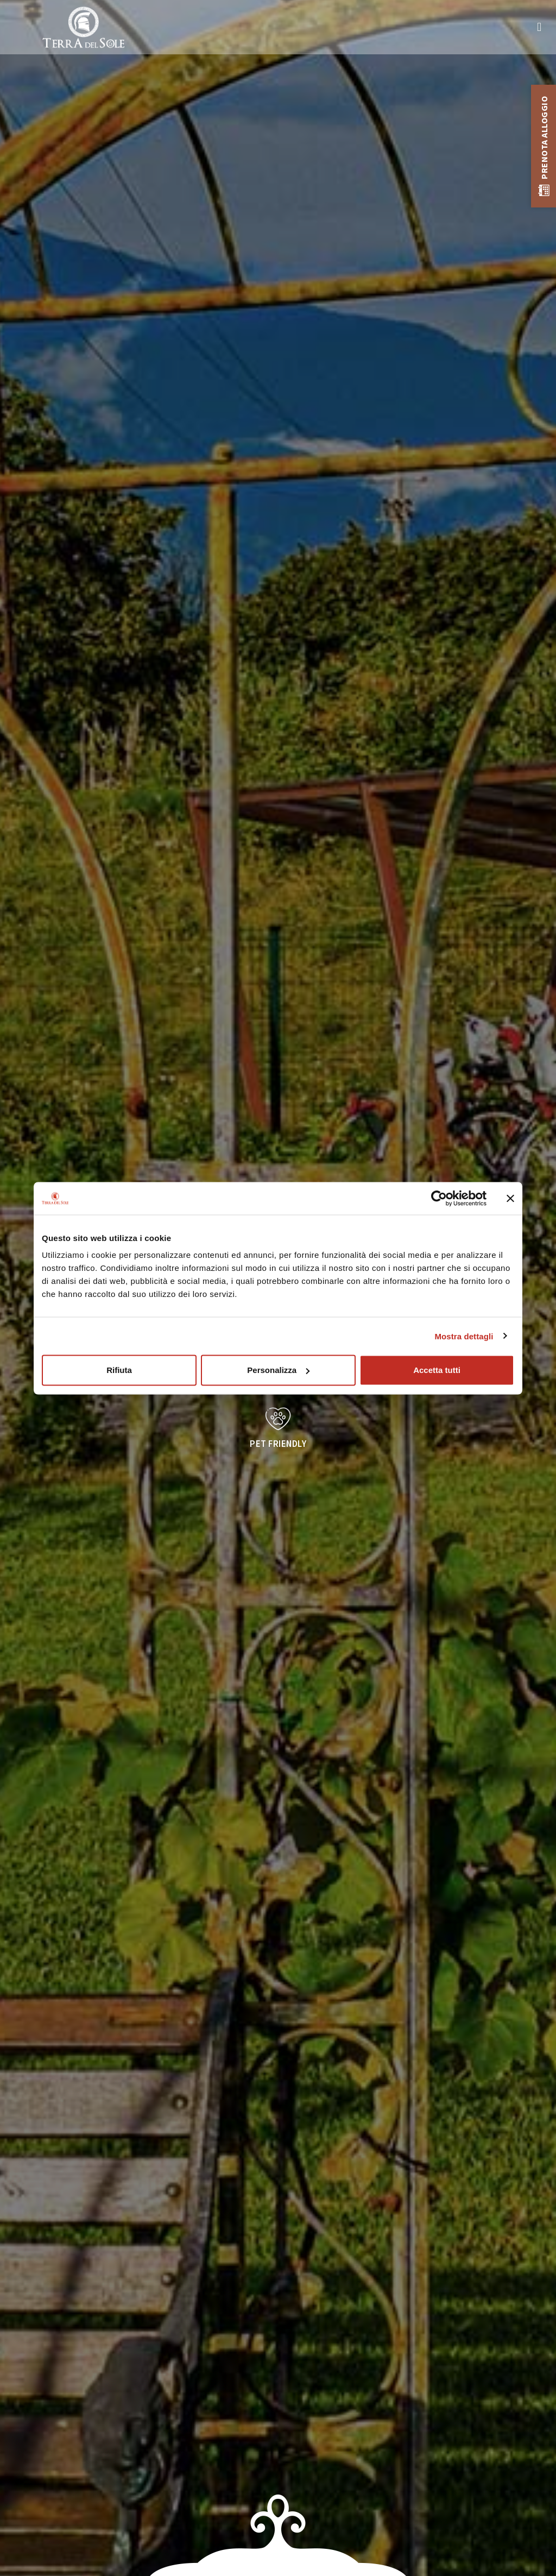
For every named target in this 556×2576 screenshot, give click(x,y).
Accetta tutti (436, 1370)
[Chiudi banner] (510, 1198)
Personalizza (278, 1370)
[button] (539, 27)
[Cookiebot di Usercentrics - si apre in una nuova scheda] (438, 1198)
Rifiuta (119, 1370)
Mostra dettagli (463, 1335)
